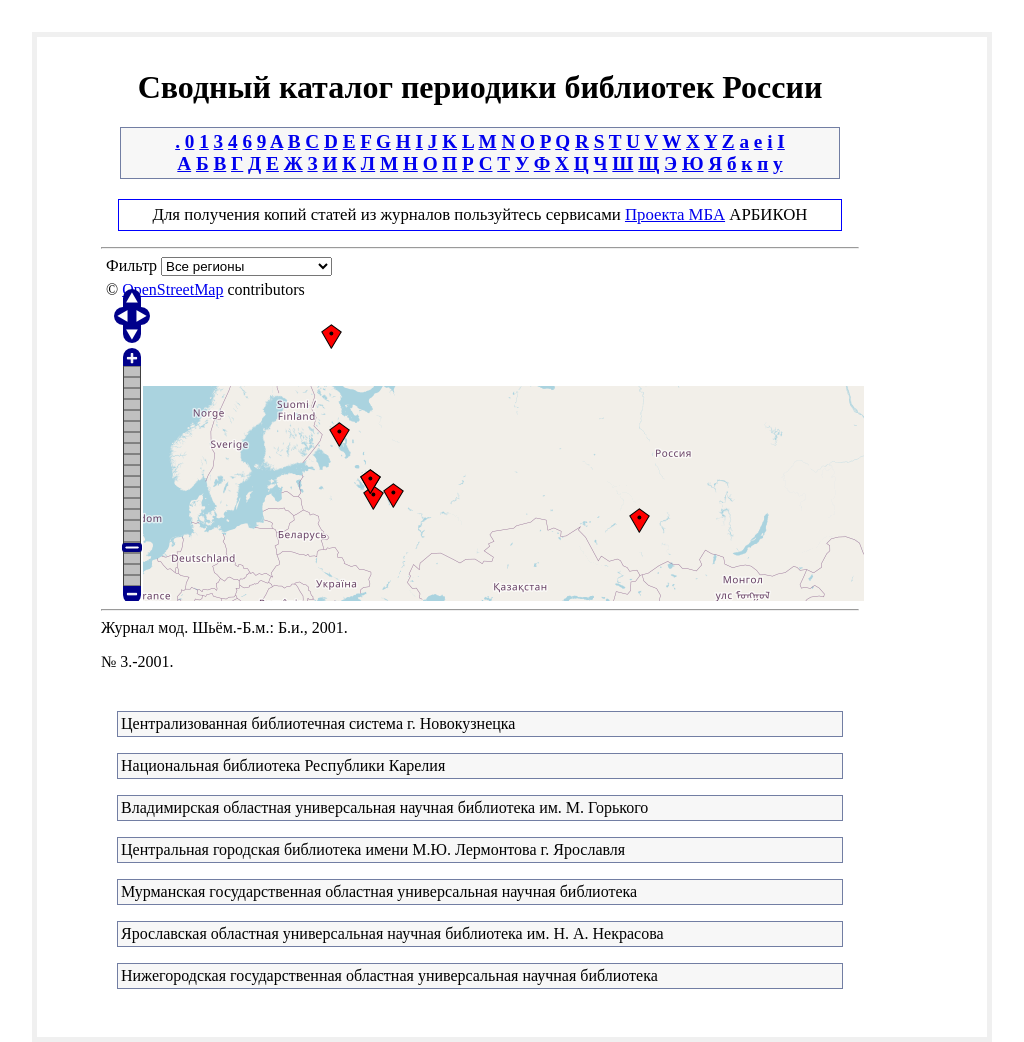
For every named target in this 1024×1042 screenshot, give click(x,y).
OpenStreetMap (172, 289)
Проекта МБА (675, 214)
